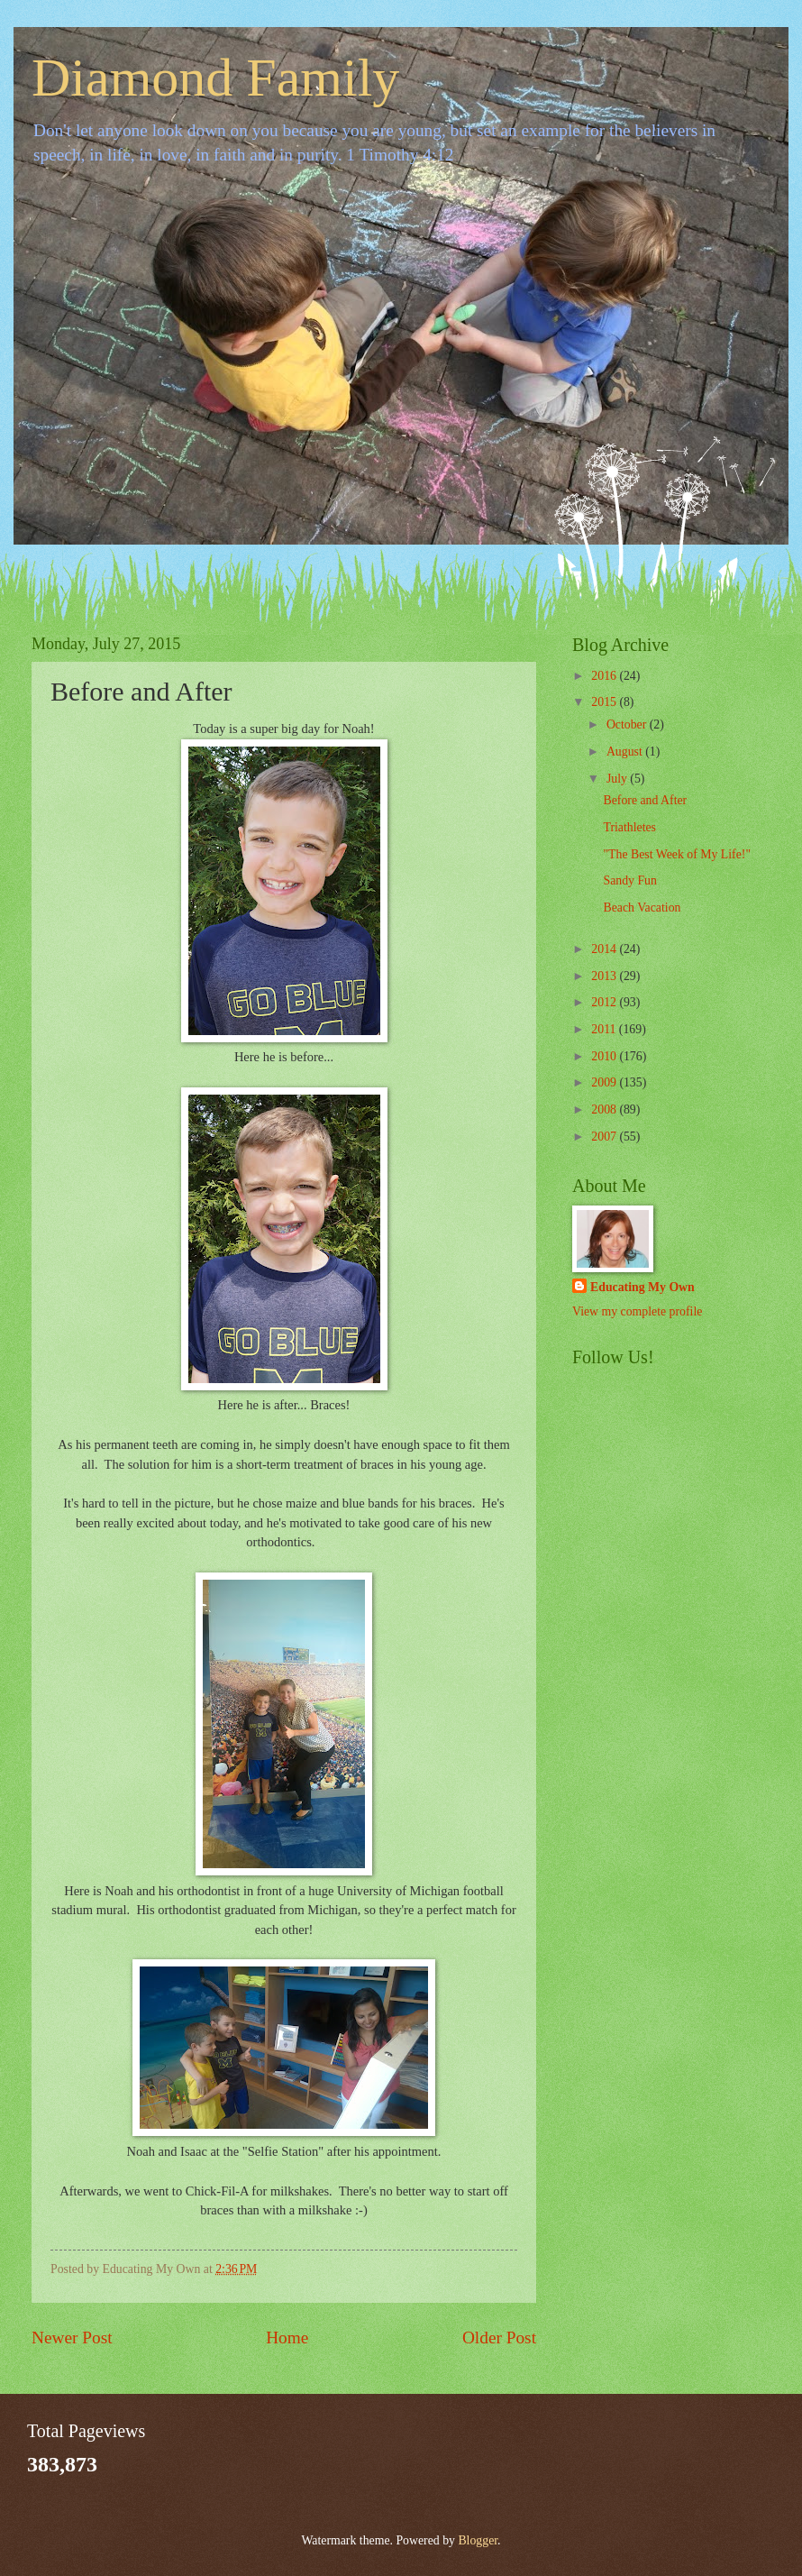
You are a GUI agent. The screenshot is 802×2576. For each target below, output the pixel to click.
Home (287, 2337)
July (618, 778)
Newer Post (72, 2337)
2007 (605, 1136)
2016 (605, 676)
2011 (605, 1029)
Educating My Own (642, 1287)
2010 (605, 1056)
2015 (605, 702)
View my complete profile (637, 1311)
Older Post (499, 2337)
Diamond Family (215, 77)
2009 (605, 1082)
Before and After (645, 800)
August (625, 751)
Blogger (477, 2540)
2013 (605, 976)
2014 (605, 949)
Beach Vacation (641, 907)
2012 (605, 1002)
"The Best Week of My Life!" (677, 854)
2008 (605, 1109)
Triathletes (629, 827)
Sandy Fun (629, 880)
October (628, 724)
